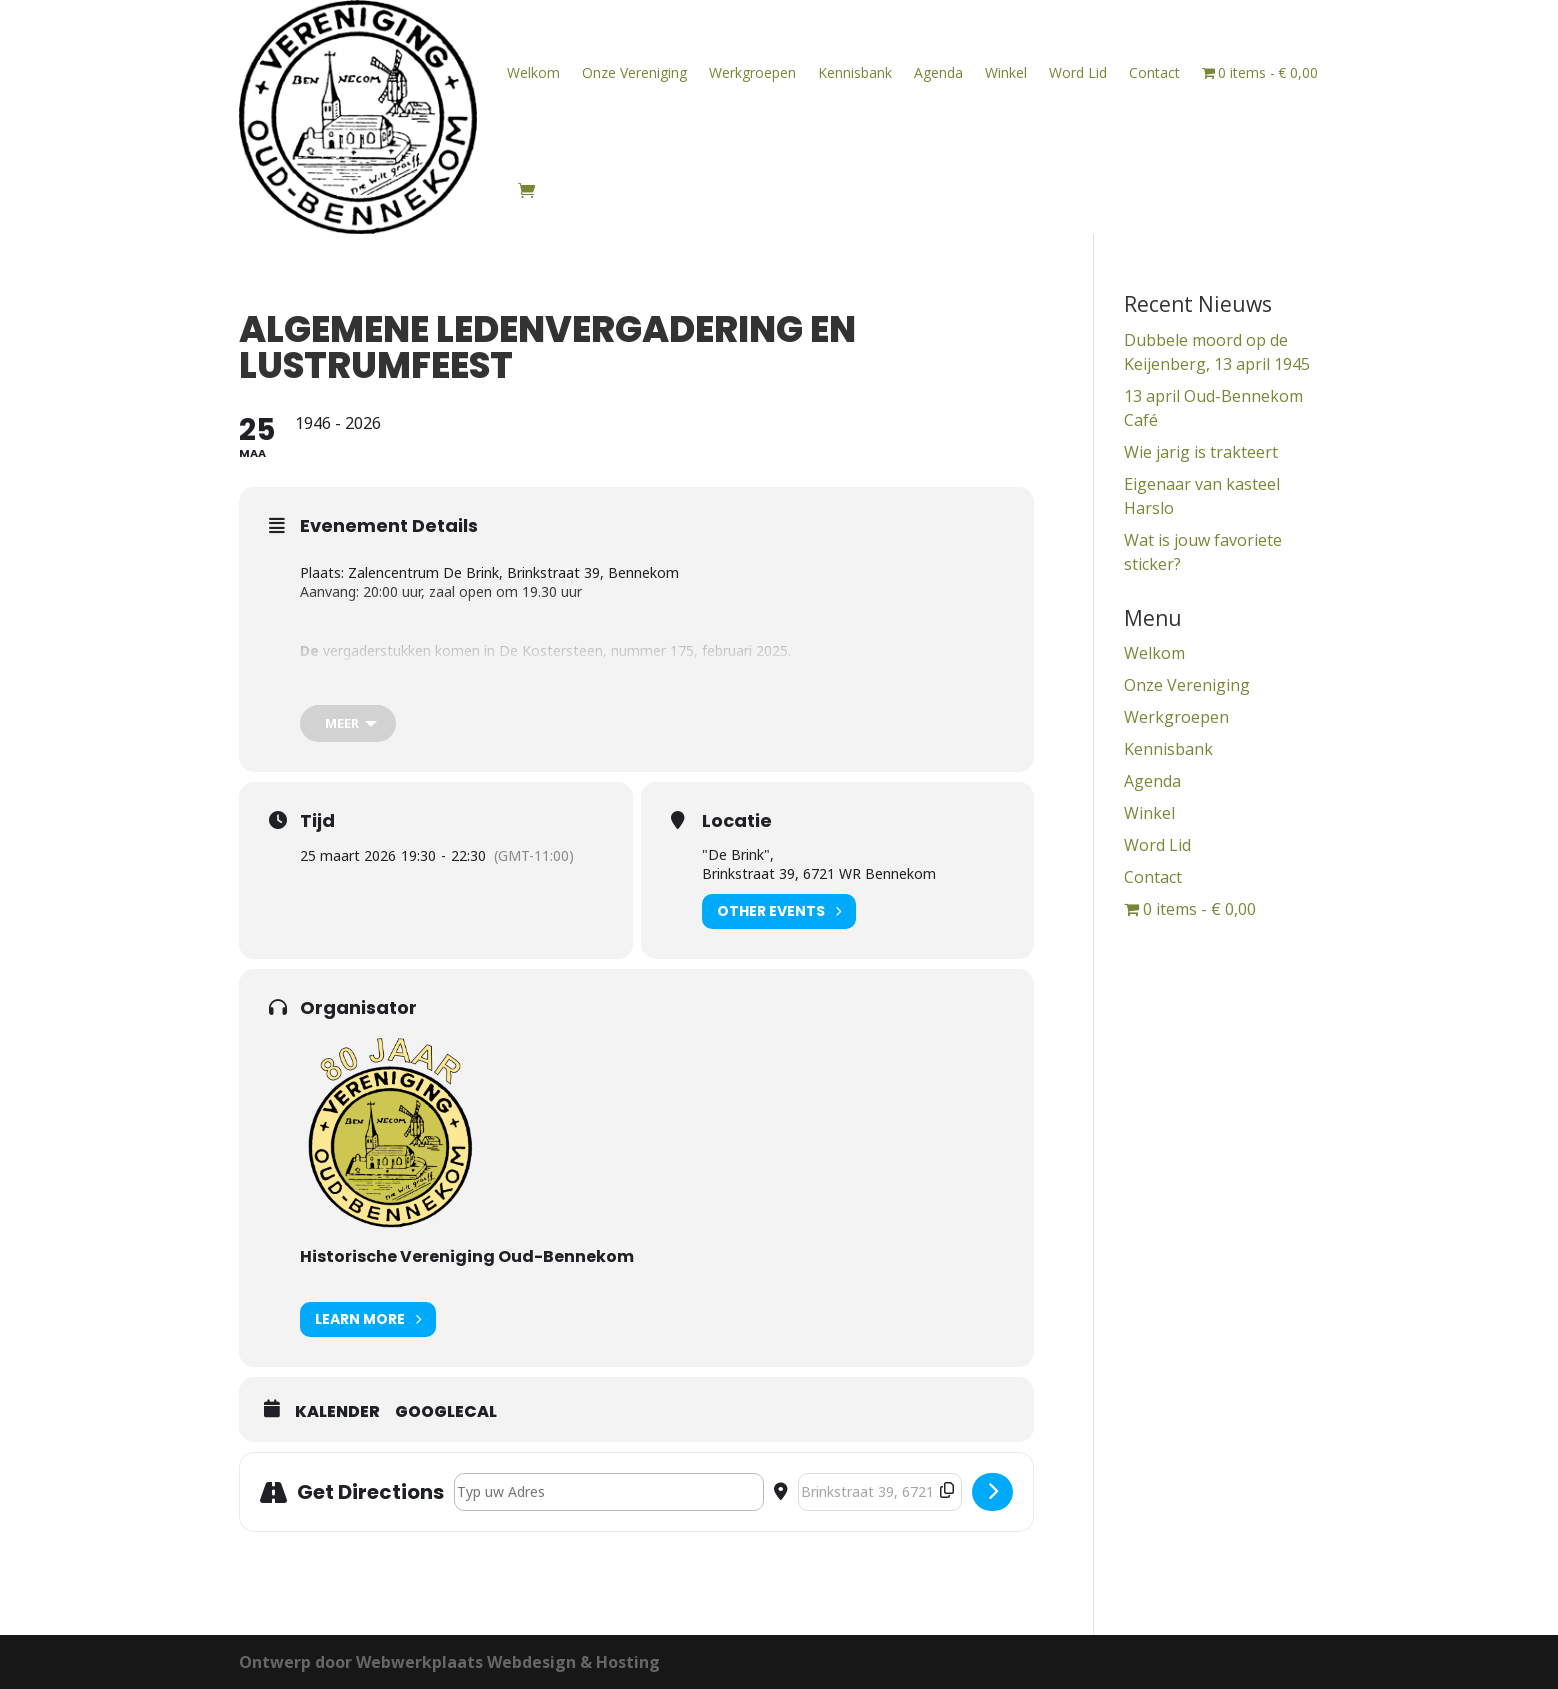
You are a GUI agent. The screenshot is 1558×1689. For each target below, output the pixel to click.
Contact (1154, 72)
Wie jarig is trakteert (1201, 452)
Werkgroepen (752, 72)
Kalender (337, 1412)
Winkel (1006, 72)
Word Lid (1078, 72)
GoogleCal (446, 1412)
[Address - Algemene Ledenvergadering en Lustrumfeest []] (609, 1492)
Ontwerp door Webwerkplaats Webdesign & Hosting (449, 1662)
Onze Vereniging (634, 72)
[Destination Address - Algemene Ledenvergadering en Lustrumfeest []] (880, 1492)
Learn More (368, 1319)
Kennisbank (855, 72)
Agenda (938, 72)
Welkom (533, 72)
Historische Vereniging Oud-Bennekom (467, 1256)
